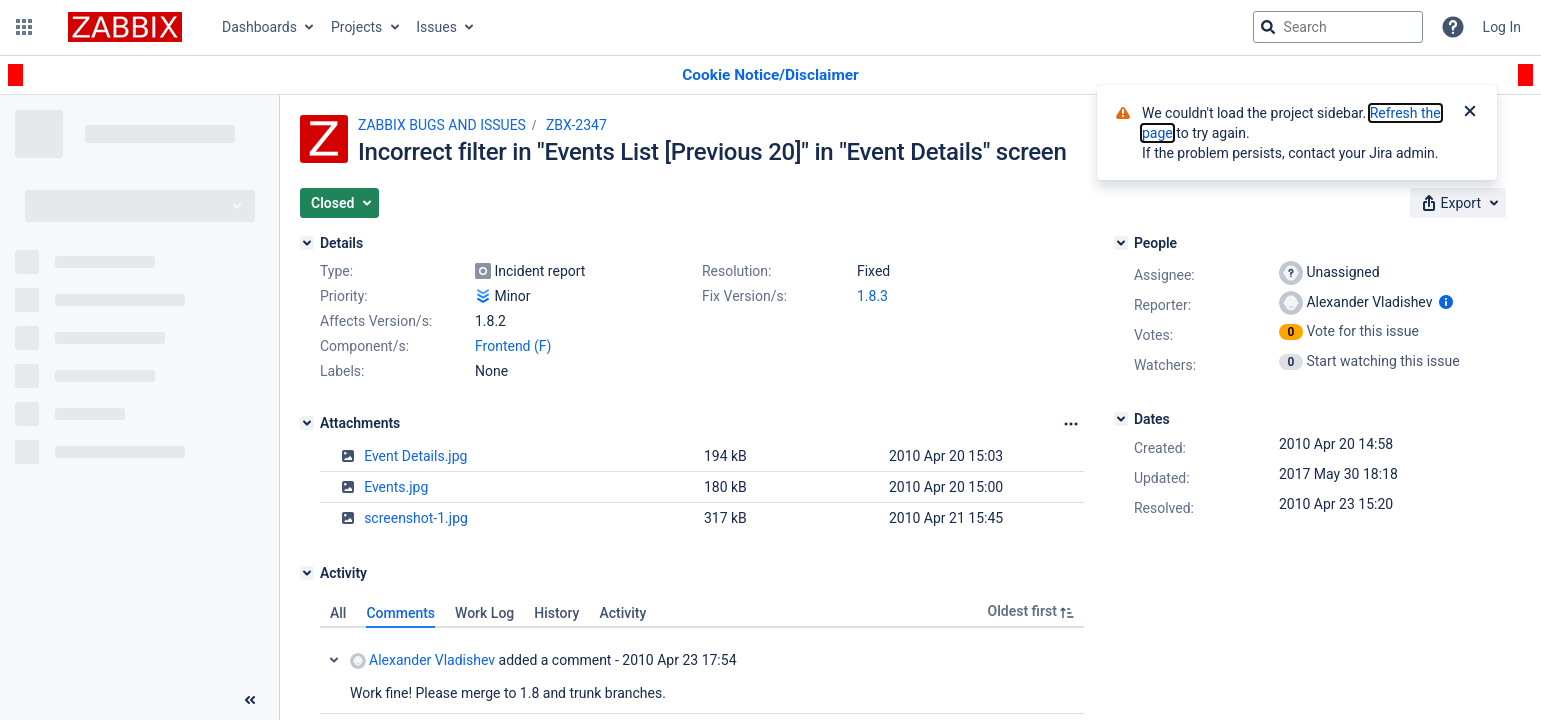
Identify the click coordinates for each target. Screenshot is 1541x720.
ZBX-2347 (576, 125)
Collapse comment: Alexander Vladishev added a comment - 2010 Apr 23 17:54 (334, 660)
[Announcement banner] (770, 75)
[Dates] (1121, 419)
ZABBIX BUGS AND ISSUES (442, 125)
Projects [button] (356, 27)
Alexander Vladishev (422, 660)
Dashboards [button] (259, 27)
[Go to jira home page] (125, 27)
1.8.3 (872, 296)
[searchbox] (1338, 27)
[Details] (307, 243)
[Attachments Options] (1071, 424)
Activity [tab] (622, 613)
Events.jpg (396, 487)
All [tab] (338, 613)
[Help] (1453, 27)
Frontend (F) (513, 346)
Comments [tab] (400, 613)
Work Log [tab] (484, 613)
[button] (24, 27)
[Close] (1470, 113)
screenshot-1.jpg (416, 518)
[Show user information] (1446, 302)
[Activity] (307, 573)
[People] (1121, 243)
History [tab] (556, 613)
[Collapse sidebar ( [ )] (250, 700)
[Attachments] (307, 423)
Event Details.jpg (415, 456)
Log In (1502, 27)
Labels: (342, 371)
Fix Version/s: (744, 296)
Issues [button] (436, 27)
